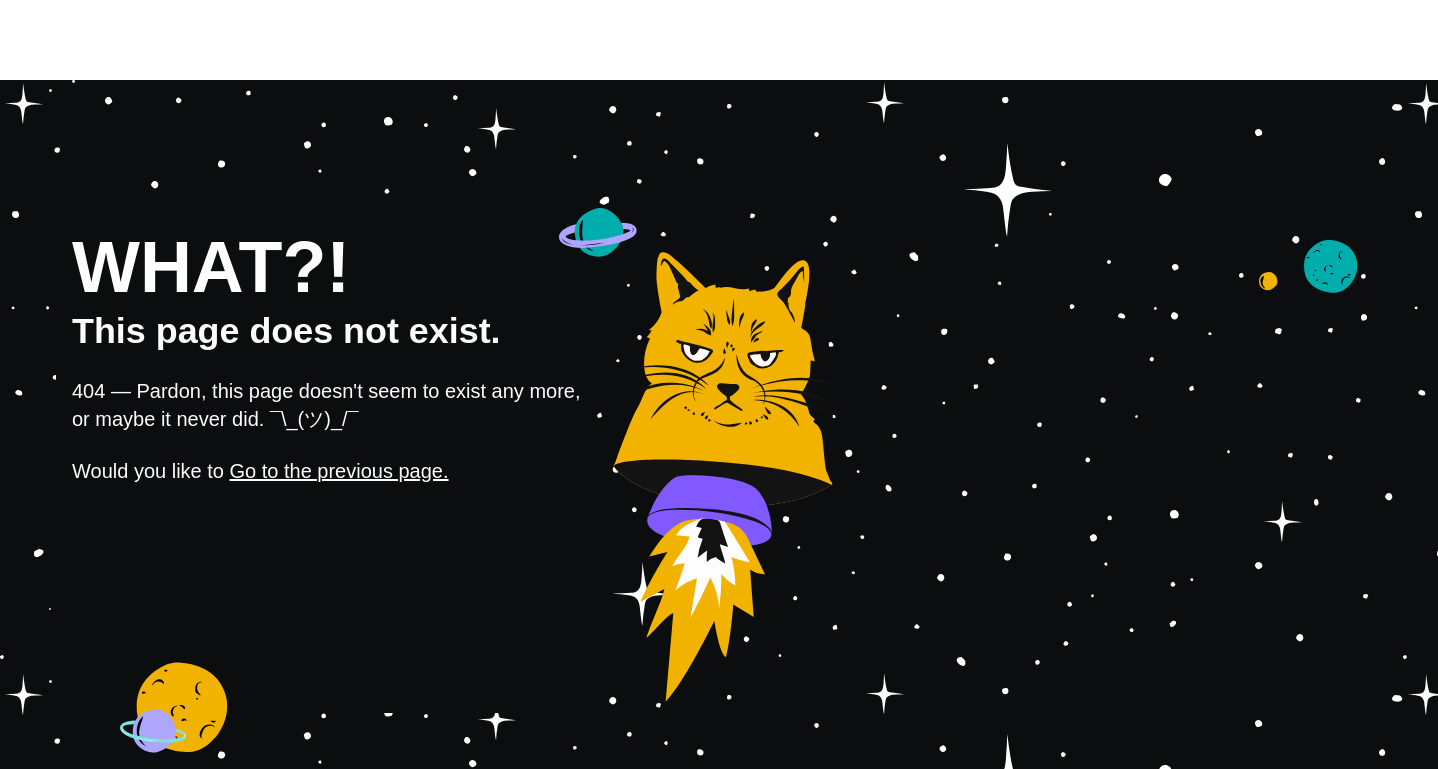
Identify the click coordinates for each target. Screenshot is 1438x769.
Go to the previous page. (339, 471)
